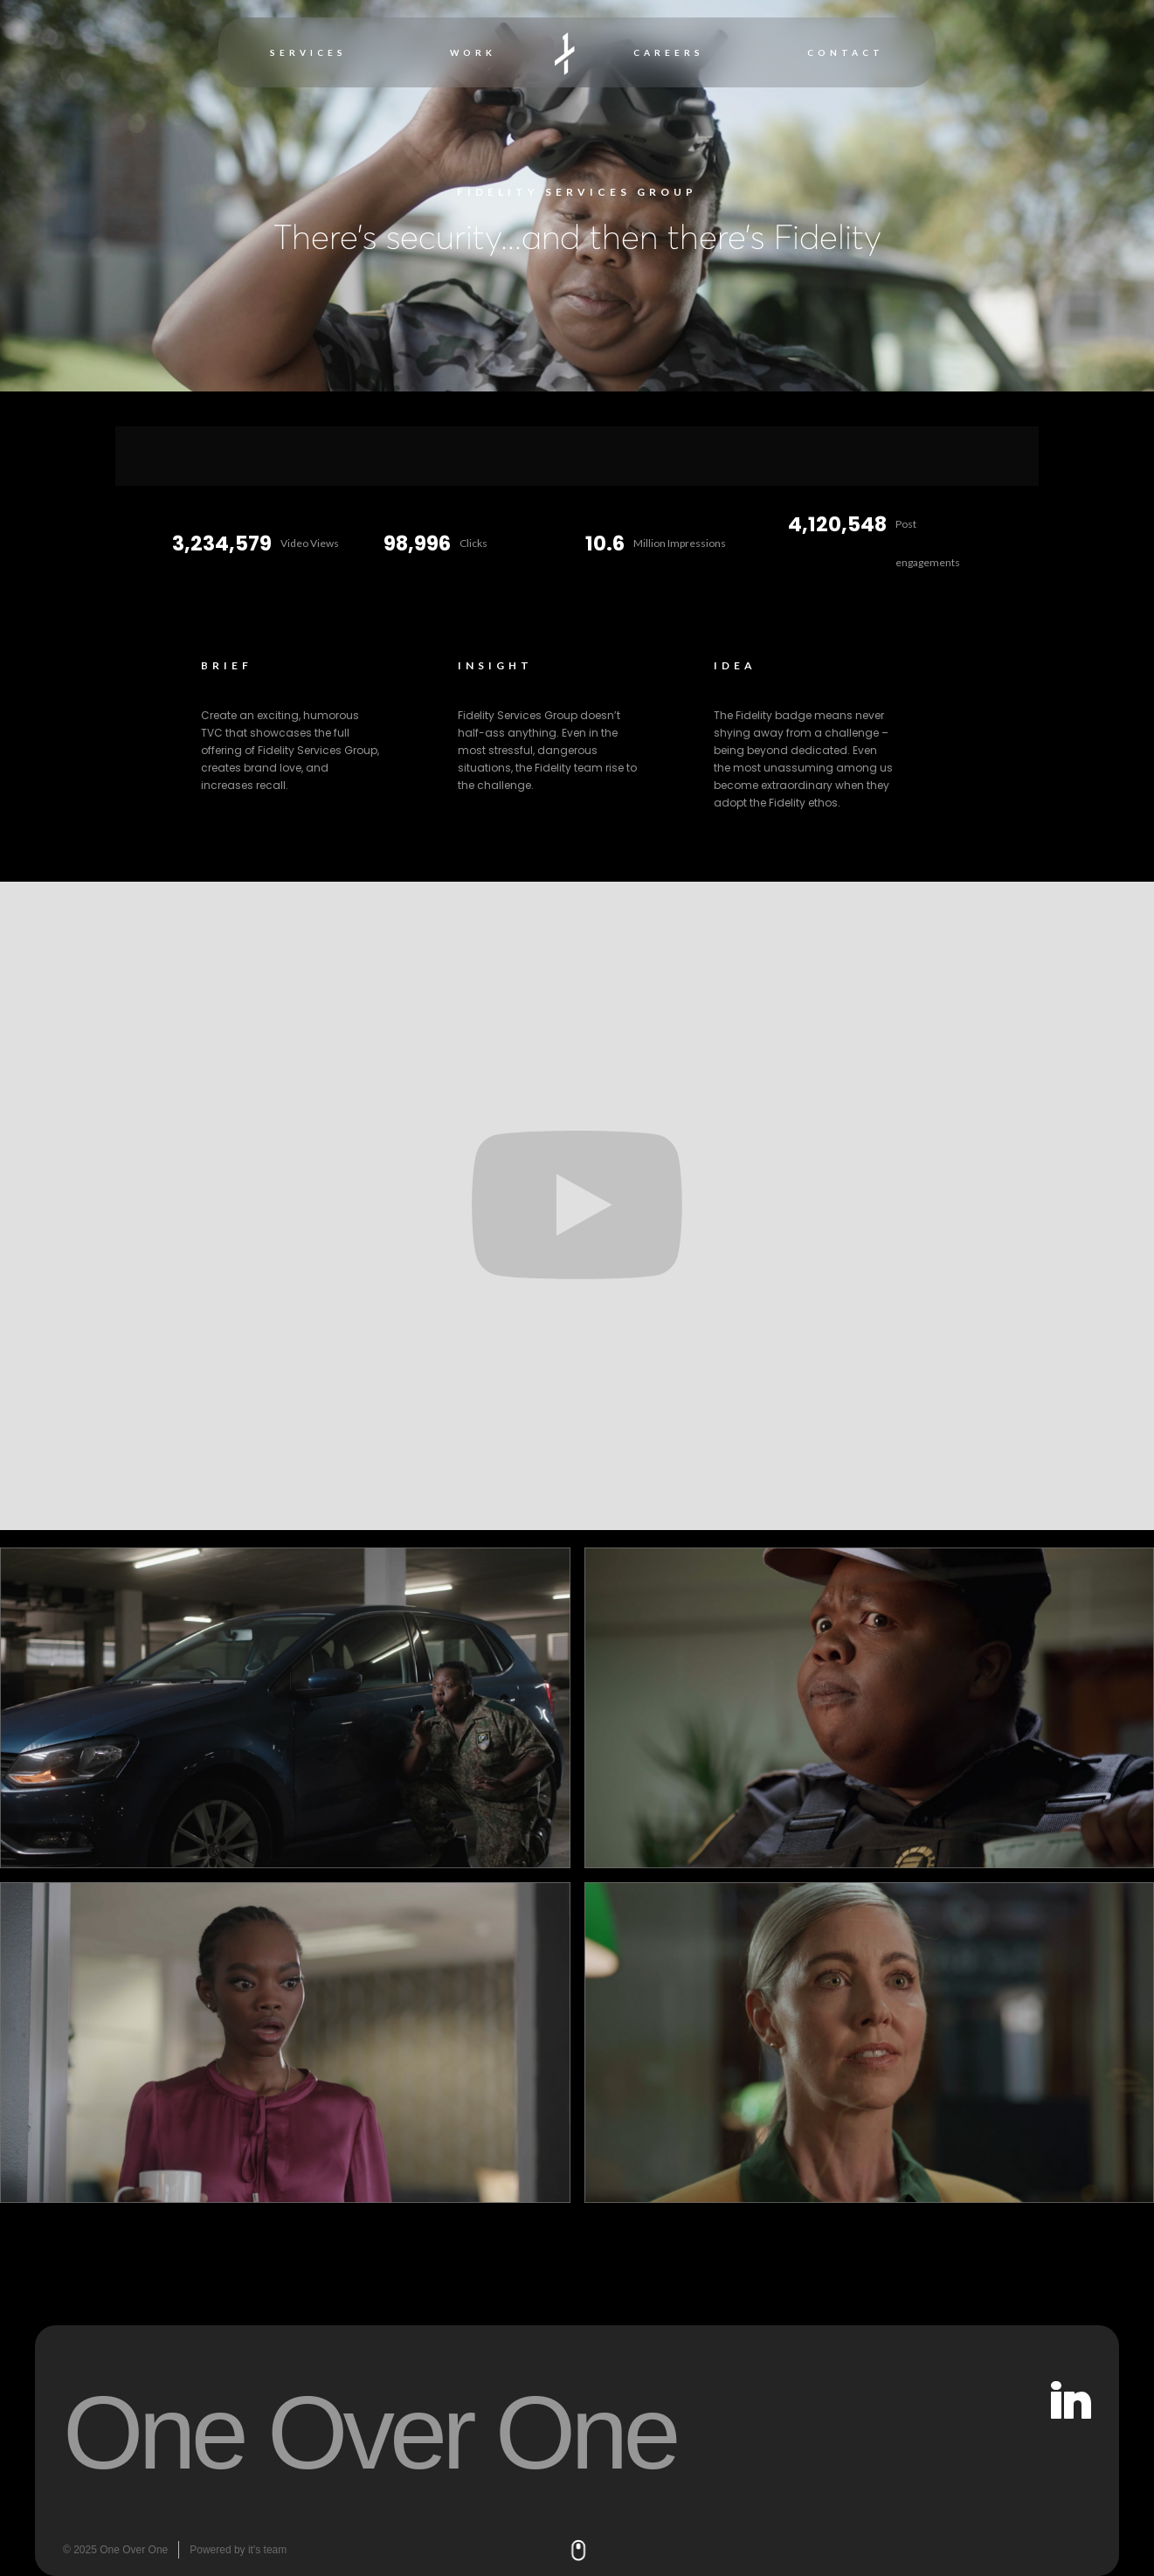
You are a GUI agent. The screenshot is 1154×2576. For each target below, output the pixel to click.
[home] (565, 53)
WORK (473, 52)
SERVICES (308, 52)
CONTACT (845, 52)
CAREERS (668, 52)
